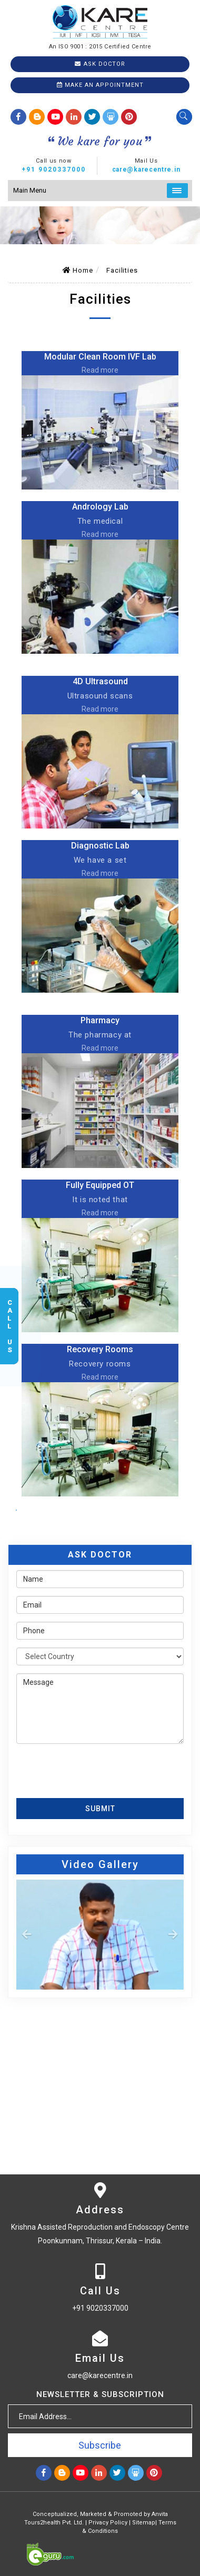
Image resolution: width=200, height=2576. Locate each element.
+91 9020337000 (54, 169)
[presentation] (77, 1767)
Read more (100, 370)
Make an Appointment (100, 85)
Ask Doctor (100, 64)
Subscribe (99, 2445)
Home (78, 270)
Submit (100, 1808)
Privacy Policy (107, 2522)
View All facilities (16, 1510)
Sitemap (143, 2522)
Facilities (121, 270)
